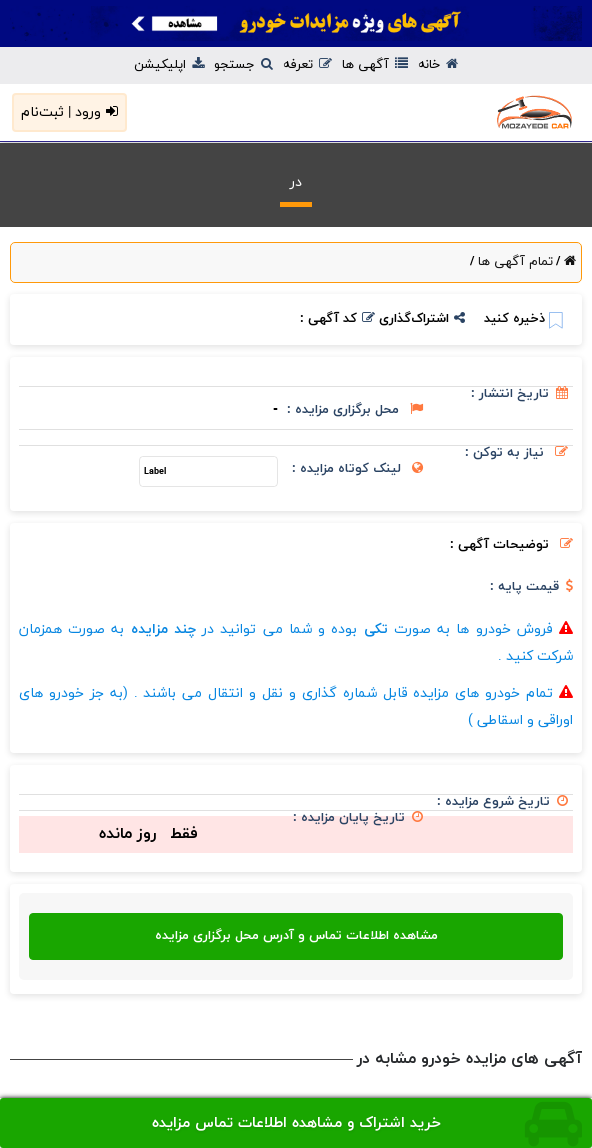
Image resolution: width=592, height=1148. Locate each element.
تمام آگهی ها (513, 262)
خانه (438, 65)
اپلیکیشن (169, 65)
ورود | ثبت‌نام (69, 112)
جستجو (243, 65)
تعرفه (307, 65)
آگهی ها (375, 65)
